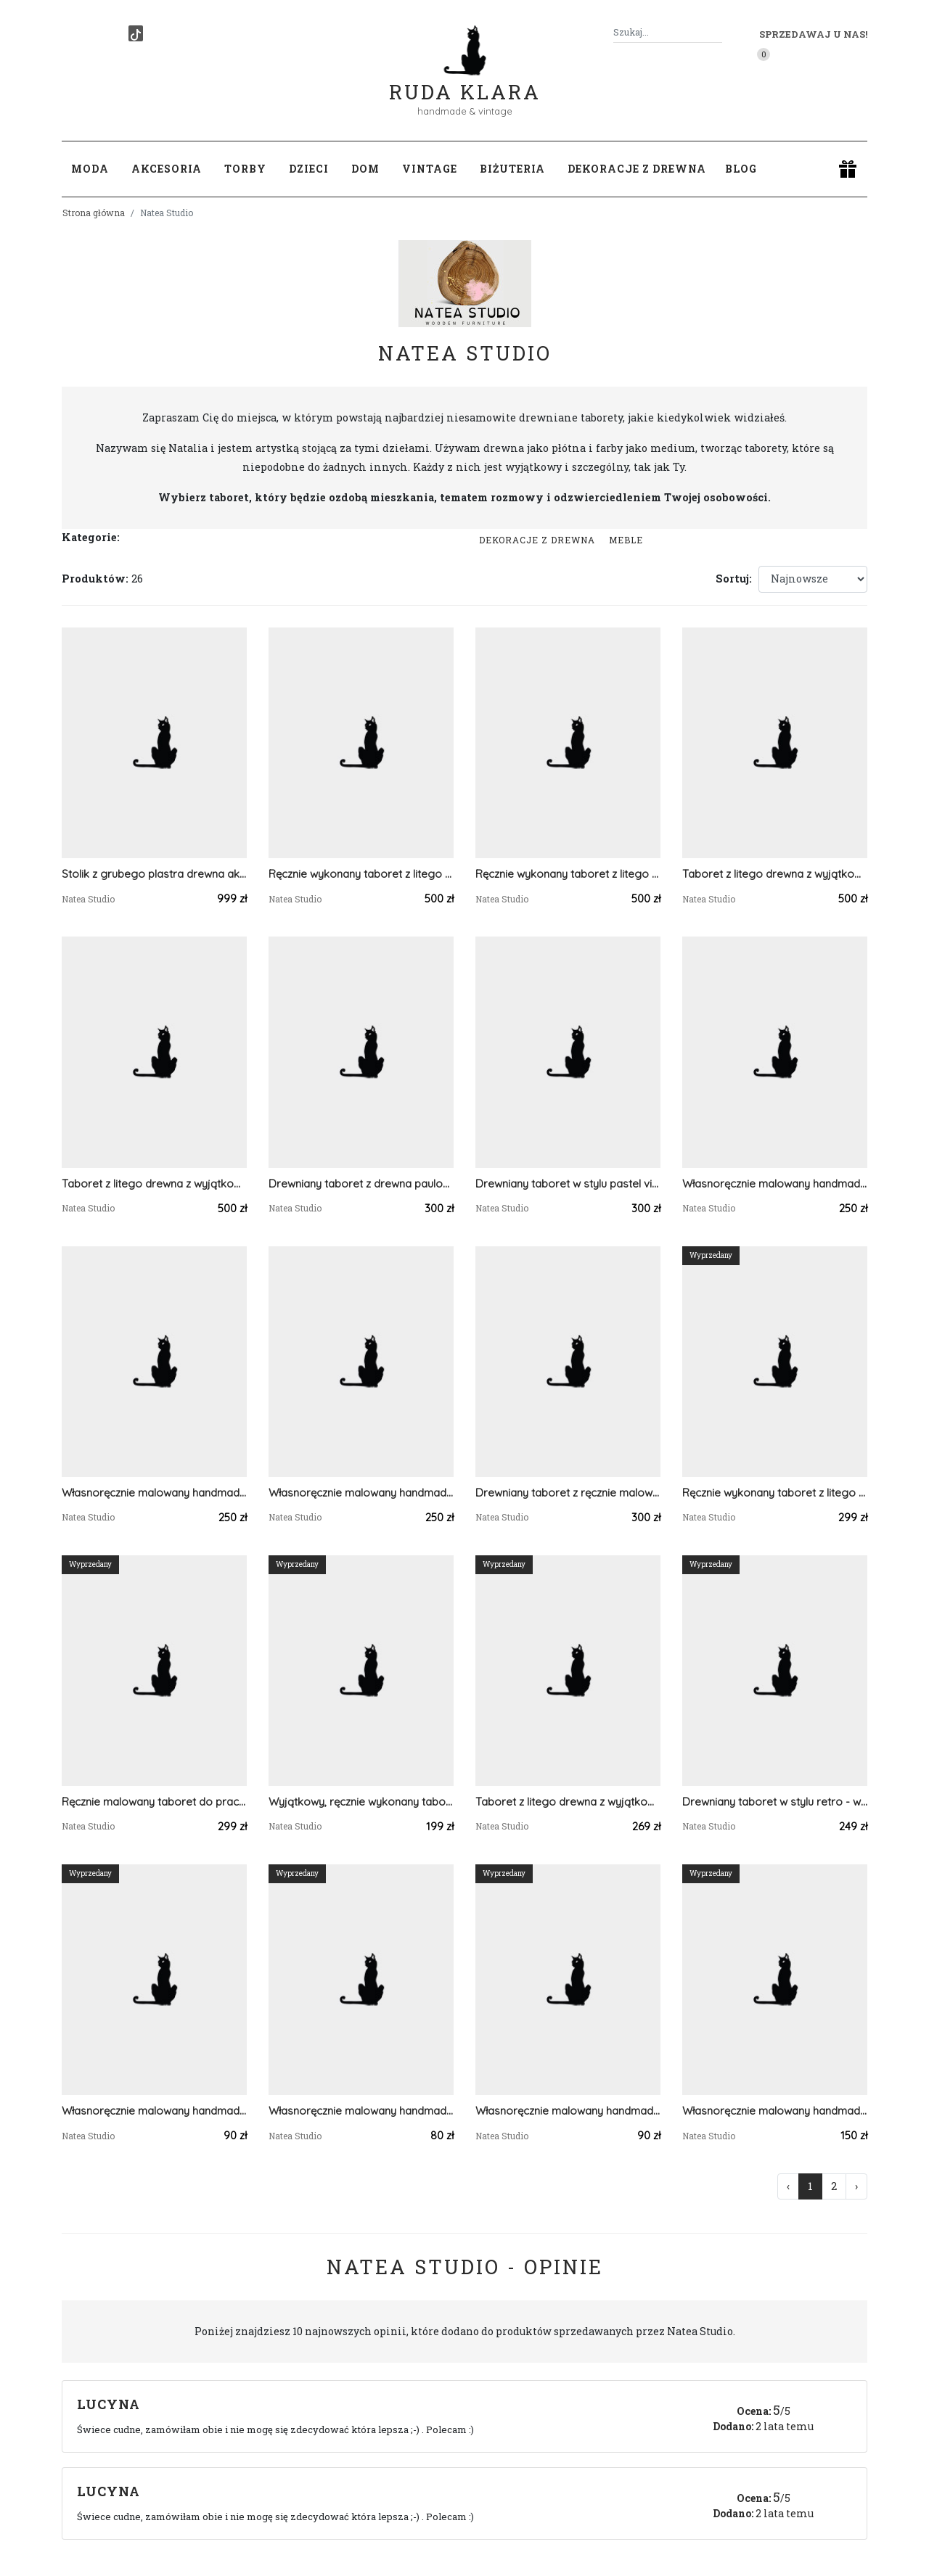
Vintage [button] (429, 169)
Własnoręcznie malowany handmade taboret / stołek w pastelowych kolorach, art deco (774, 1183)
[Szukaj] (716, 32)
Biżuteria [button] (512, 169)
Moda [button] (90, 169)
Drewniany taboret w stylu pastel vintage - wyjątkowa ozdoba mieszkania (567, 1183)
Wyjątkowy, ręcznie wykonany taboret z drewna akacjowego (361, 1801)
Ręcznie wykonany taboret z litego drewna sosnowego (361, 874)
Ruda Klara (465, 80)
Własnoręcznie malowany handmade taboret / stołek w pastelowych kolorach (154, 1492)
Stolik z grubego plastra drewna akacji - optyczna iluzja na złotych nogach (154, 874)
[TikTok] (135, 33)
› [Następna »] (856, 2186)
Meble (626, 540)
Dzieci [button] (309, 169)
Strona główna (93, 212)
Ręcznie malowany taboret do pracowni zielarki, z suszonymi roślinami (154, 1801)
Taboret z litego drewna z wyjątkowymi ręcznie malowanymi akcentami (774, 874)
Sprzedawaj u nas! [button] (813, 34)
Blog (741, 169)
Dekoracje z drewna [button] (637, 169)
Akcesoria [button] (166, 169)
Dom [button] (365, 169)
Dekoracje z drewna (537, 540)
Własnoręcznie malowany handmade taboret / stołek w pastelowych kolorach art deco (361, 1492)
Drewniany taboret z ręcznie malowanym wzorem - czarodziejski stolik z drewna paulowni (567, 1492)
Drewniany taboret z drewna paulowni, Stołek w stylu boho (361, 1183)
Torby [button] (245, 169)
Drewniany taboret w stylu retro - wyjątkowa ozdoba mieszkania (774, 1801)
